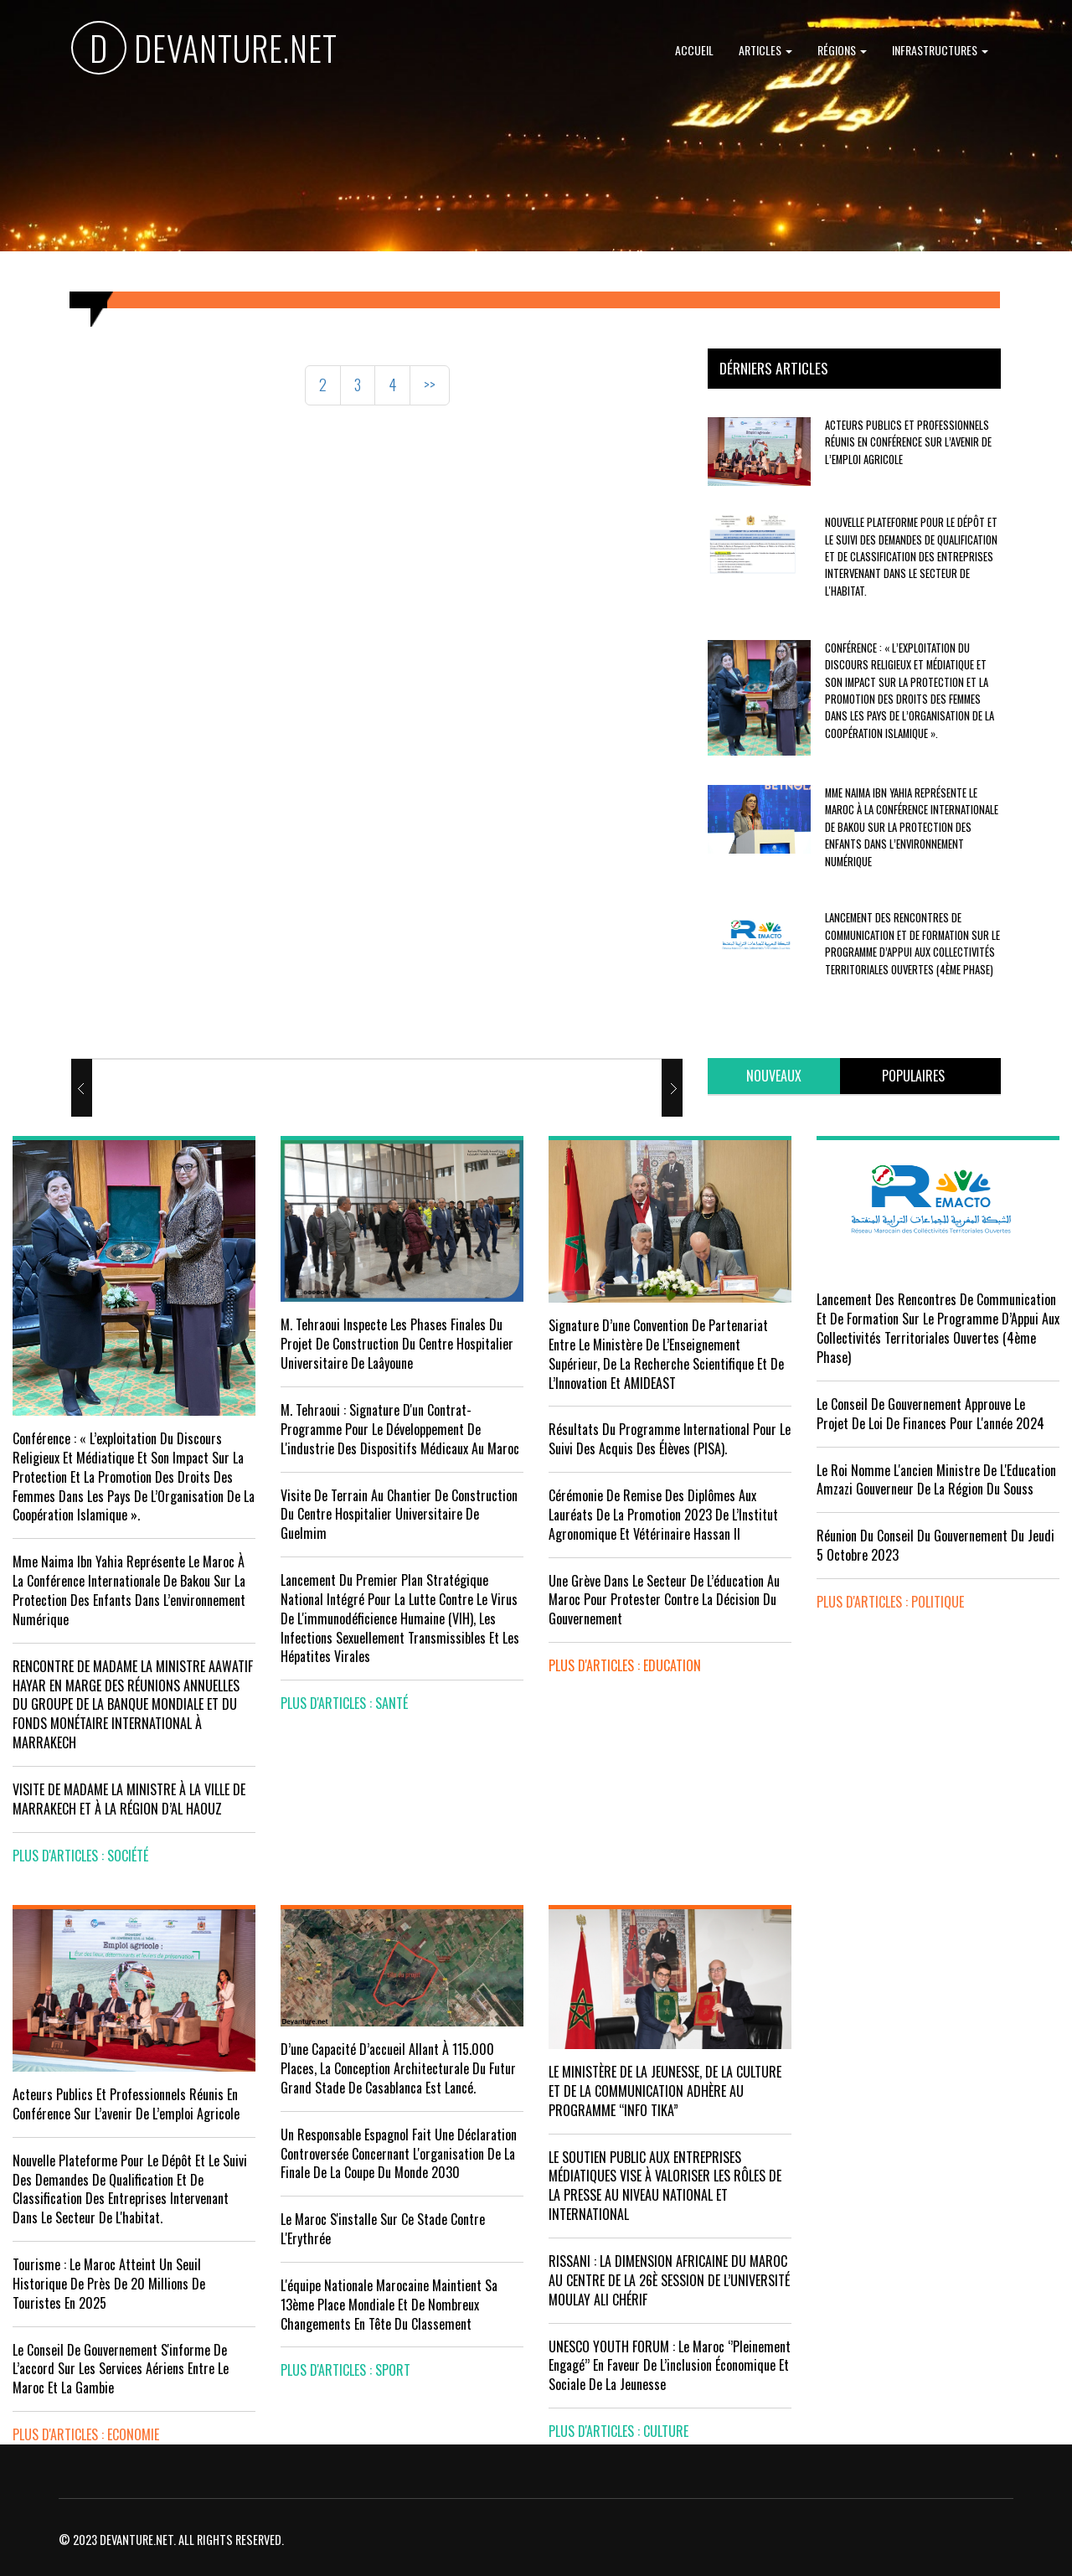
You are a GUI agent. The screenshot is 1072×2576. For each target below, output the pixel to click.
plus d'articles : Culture (618, 2431)
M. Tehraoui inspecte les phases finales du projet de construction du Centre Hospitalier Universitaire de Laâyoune (397, 1343)
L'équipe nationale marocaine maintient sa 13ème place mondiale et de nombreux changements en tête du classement (389, 2304)
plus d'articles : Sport (345, 2370)
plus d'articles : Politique (890, 1602)
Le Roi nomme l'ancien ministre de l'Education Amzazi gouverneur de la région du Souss (936, 1480)
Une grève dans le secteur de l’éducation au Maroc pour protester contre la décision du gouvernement (664, 1600)
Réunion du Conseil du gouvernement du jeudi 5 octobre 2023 (935, 1545)
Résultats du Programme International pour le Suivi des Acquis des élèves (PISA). (670, 1438)
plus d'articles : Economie (86, 2434)
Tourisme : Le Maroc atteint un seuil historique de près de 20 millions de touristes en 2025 (109, 2283)
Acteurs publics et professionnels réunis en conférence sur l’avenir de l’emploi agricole (908, 442)
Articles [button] (765, 50)
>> (430, 384)
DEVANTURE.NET (204, 51)
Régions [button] (842, 50)
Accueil (694, 50)
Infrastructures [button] (940, 50)
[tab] (774, 1076)
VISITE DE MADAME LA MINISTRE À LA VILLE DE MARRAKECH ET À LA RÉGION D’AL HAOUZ (129, 1799)
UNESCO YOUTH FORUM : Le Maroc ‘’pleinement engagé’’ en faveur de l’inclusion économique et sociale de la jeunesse (670, 2365)
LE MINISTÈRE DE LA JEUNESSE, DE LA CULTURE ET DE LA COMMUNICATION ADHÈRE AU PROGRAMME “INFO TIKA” (665, 2091)
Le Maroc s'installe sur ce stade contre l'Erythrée (383, 2228)
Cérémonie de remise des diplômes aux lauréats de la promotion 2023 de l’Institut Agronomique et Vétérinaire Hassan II (663, 1514)
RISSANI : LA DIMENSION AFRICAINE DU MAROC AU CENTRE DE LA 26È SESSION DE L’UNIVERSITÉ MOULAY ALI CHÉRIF (669, 2280)
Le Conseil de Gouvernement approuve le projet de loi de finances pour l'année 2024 (930, 1413)
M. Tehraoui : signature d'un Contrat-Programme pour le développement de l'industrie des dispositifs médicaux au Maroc (400, 1429)
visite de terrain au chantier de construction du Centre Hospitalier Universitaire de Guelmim (399, 1514)
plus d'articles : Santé (344, 1703)
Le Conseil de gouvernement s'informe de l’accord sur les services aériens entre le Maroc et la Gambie (121, 2369)
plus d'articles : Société (80, 1856)
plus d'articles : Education (625, 1665)
